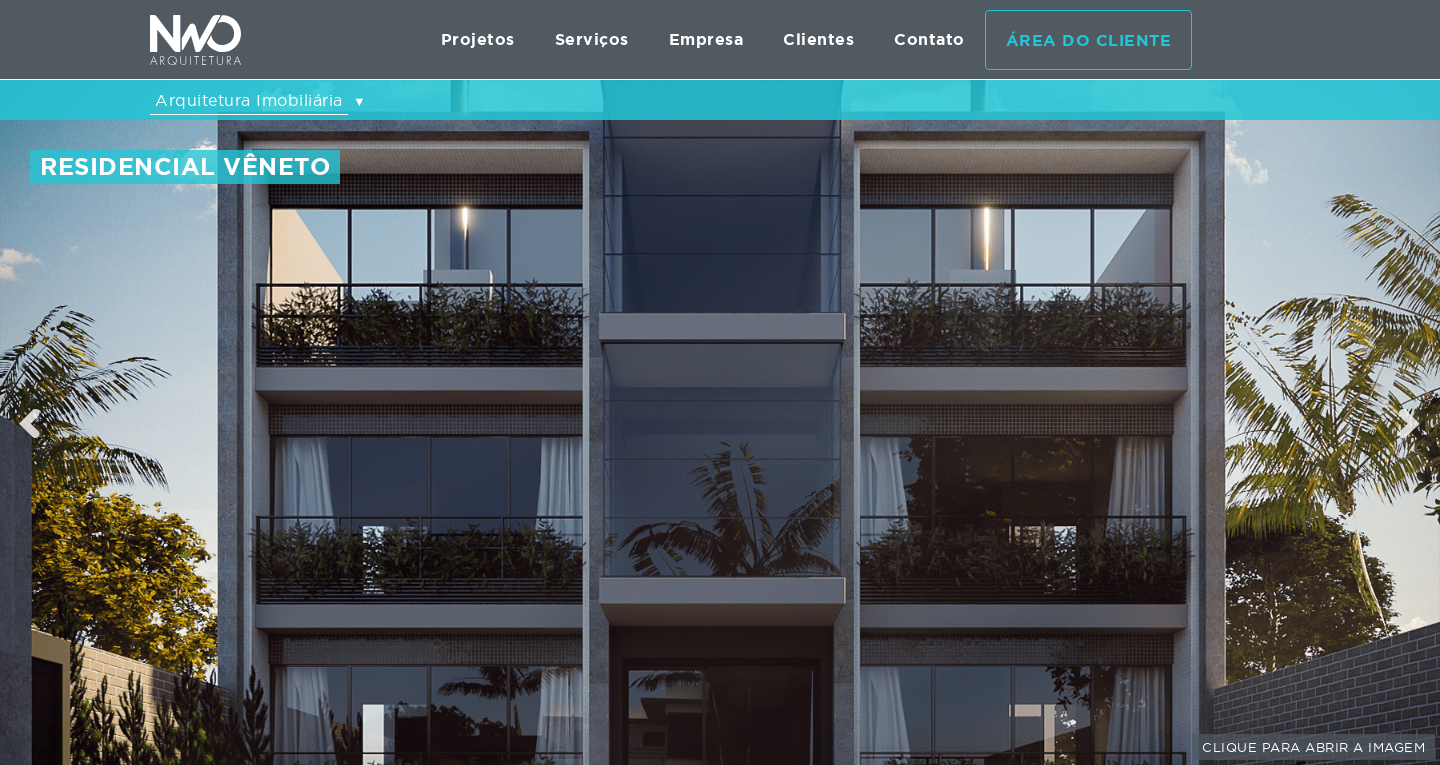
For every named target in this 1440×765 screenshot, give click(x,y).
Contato (929, 39)
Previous (30, 423)
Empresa (706, 39)
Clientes (818, 39)
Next (1410, 423)
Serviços (592, 39)
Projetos (478, 39)
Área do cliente (1089, 40)
